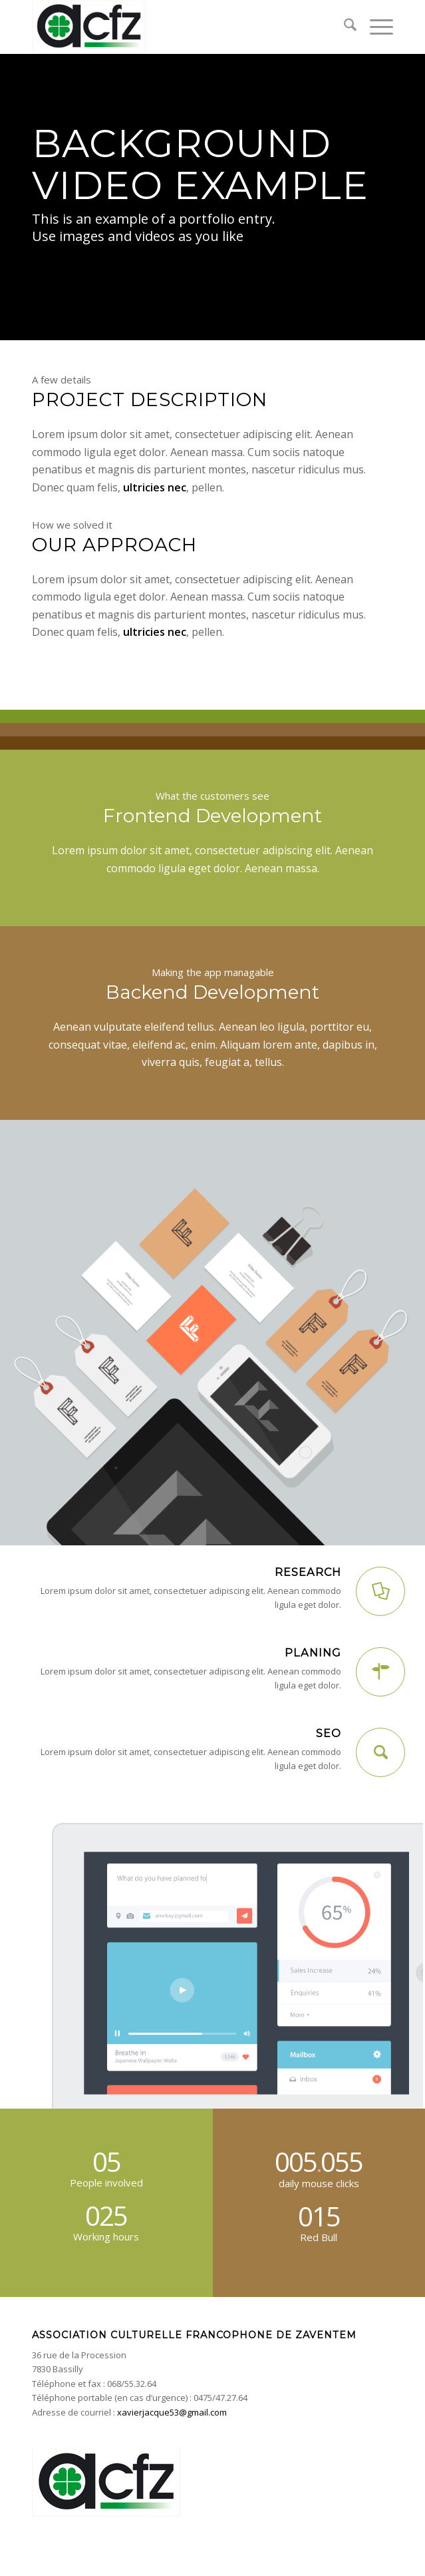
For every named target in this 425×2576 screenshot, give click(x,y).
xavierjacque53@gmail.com (172, 2412)
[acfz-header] (176, 26)
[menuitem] (343, 26)
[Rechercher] (343, 26)
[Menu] (374, 26)
